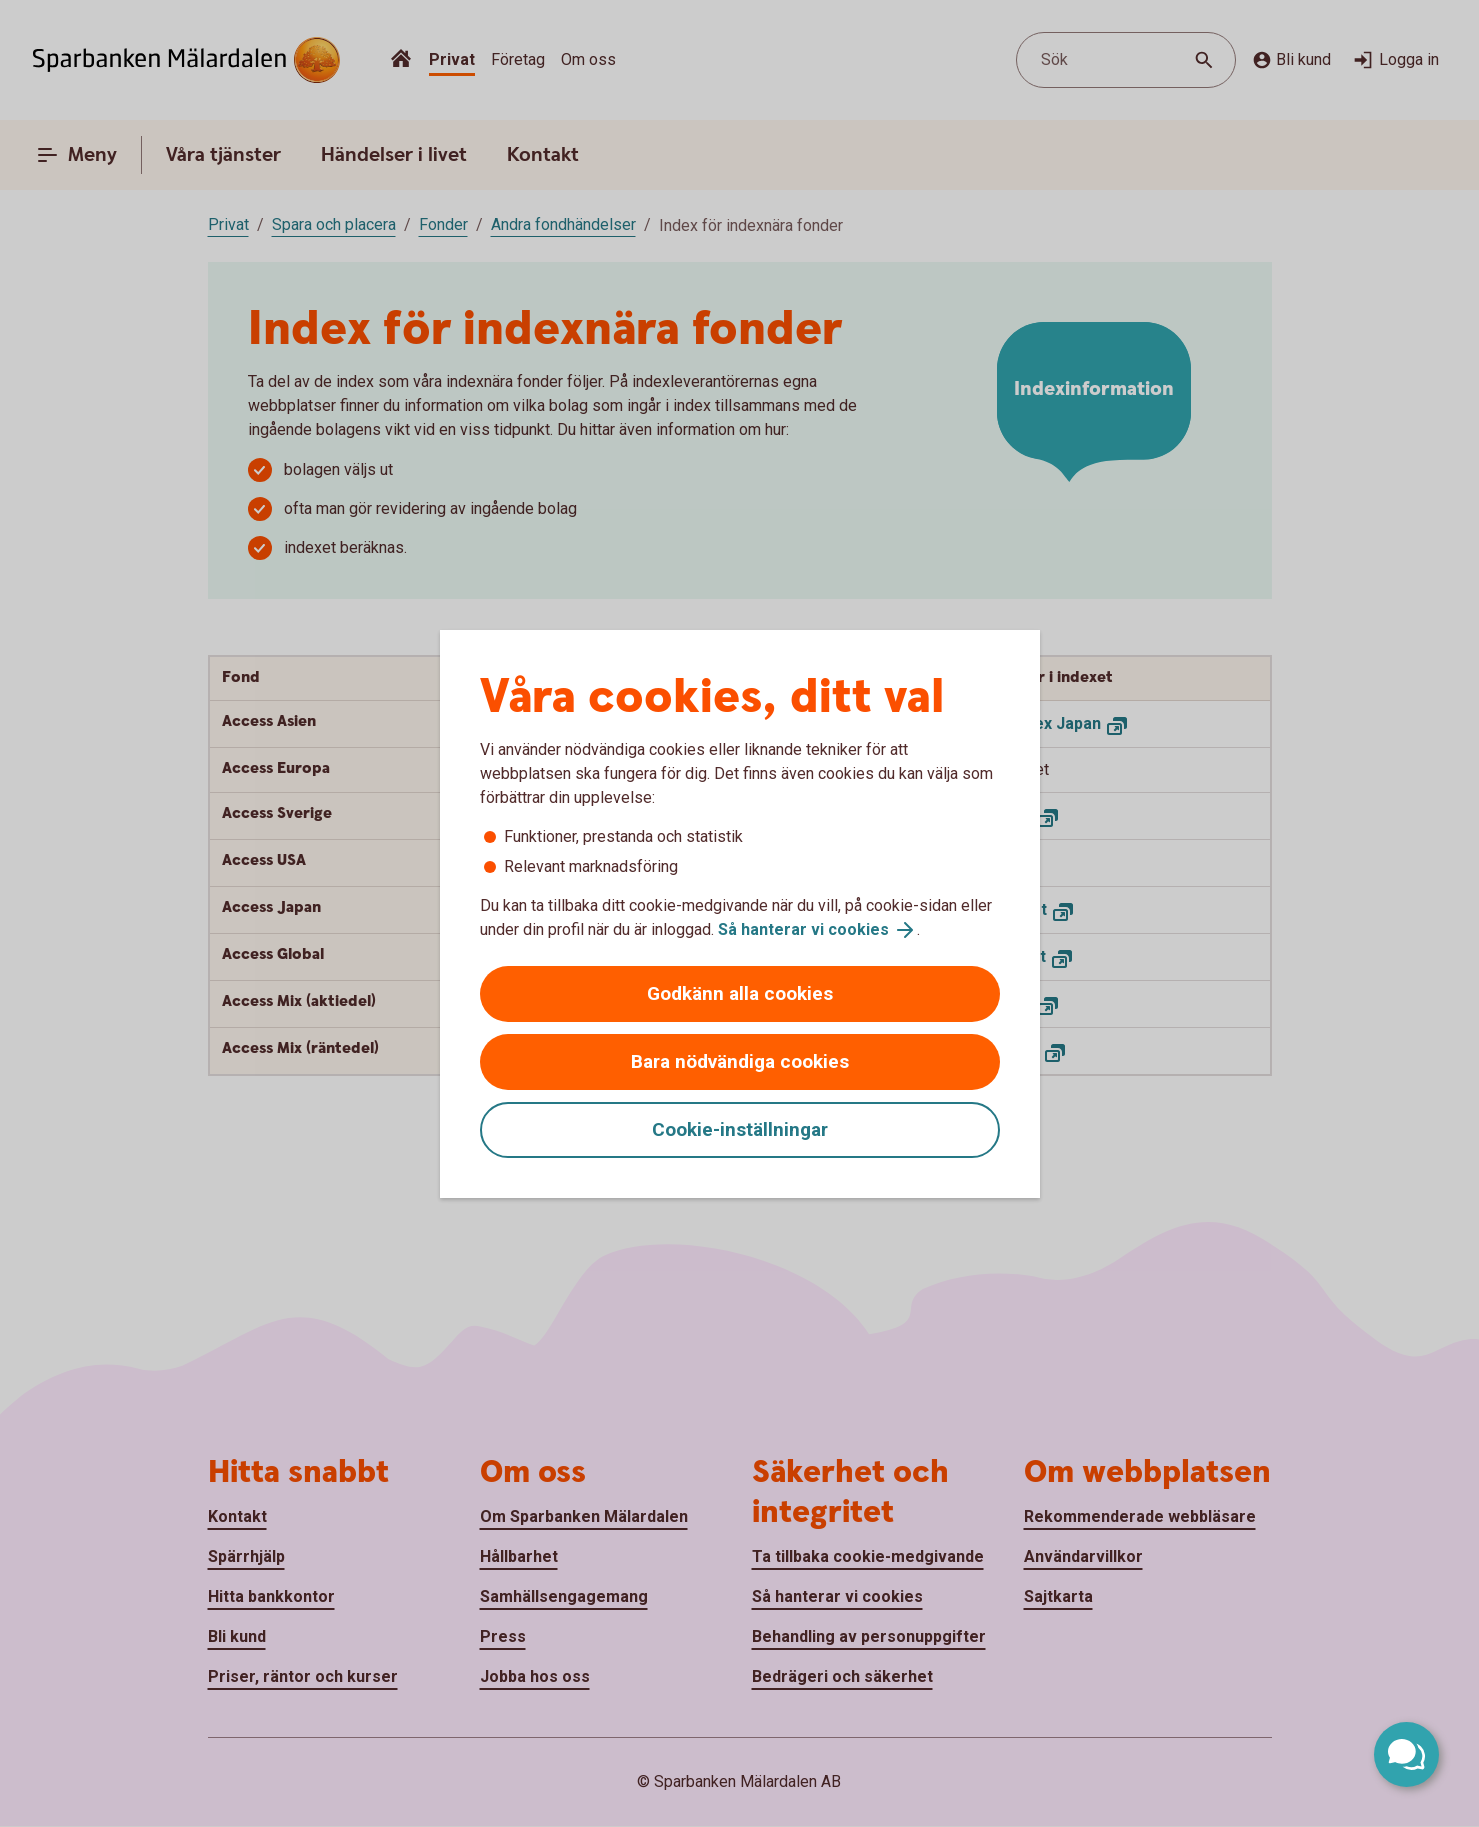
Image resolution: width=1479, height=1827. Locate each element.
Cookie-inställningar (740, 1129)
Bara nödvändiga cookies (740, 1061)
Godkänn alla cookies (740, 993)
